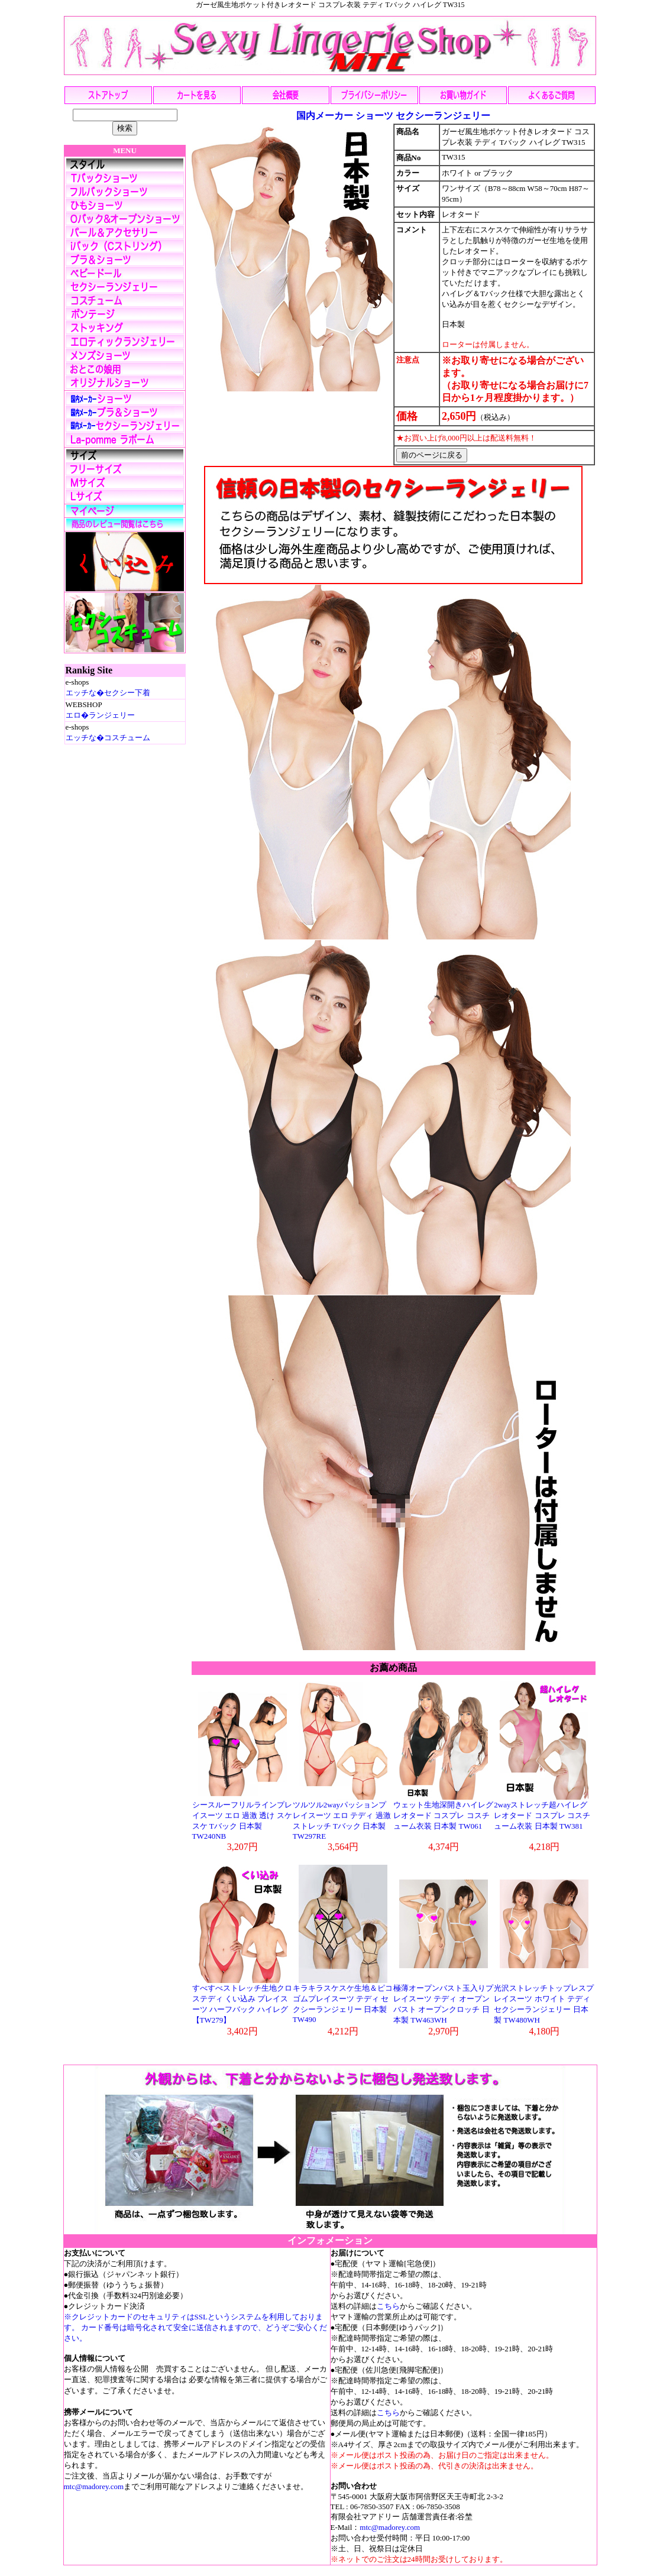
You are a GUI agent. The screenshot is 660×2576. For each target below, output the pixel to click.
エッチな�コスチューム (108, 737)
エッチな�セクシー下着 (108, 692)
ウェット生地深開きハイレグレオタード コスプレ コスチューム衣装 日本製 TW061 (443, 1815)
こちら (388, 2306)
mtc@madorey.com (94, 2486)
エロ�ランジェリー (100, 715)
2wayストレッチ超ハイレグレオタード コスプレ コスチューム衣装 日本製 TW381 (542, 1815)
